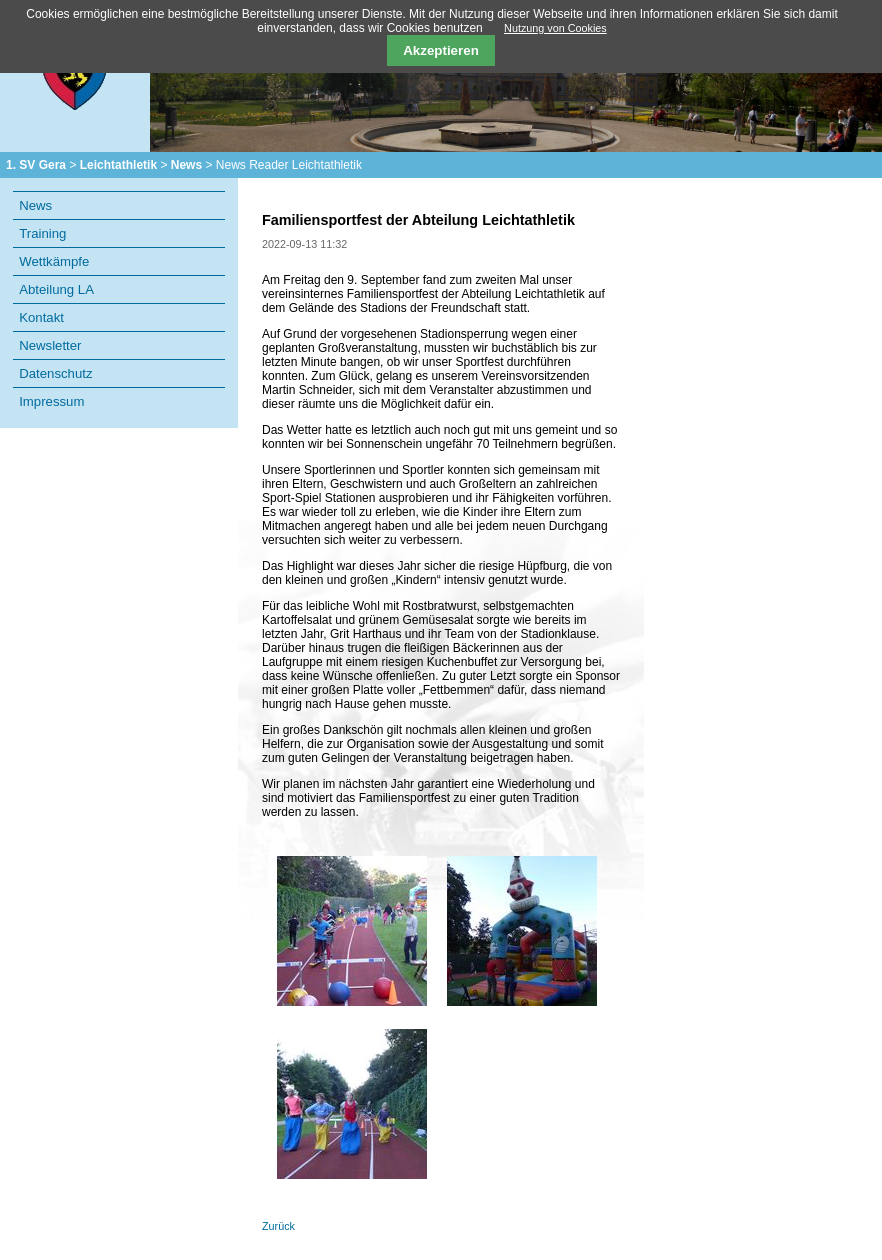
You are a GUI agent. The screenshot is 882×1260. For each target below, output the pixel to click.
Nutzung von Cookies (555, 28)
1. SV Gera (36, 165)
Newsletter (50, 345)
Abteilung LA (56, 289)
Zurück (278, 1226)
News (186, 165)
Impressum (51, 401)
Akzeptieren (441, 50)
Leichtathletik (118, 165)
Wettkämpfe (54, 261)
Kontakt (41, 317)
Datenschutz (55, 373)
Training (42, 233)
